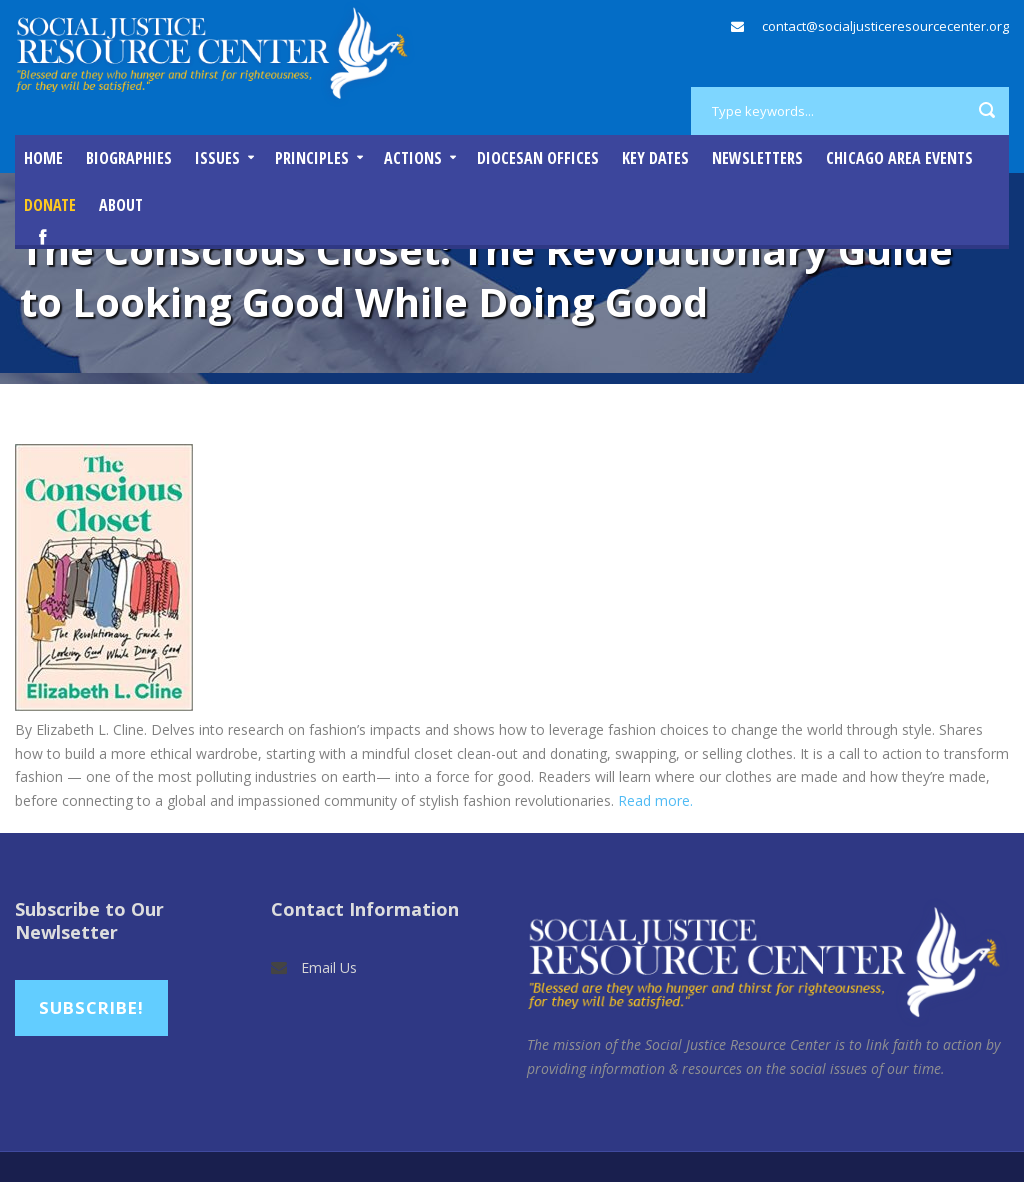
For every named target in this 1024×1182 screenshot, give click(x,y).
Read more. (655, 800)
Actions (413, 158)
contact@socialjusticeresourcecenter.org (885, 26)
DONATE (50, 205)
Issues (217, 158)
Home (43, 158)
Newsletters (757, 158)
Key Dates (655, 158)
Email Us (329, 967)
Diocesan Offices (538, 158)
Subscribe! (91, 1007)
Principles (312, 158)
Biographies (129, 158)
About (121, 205)
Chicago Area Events (899, 158)
